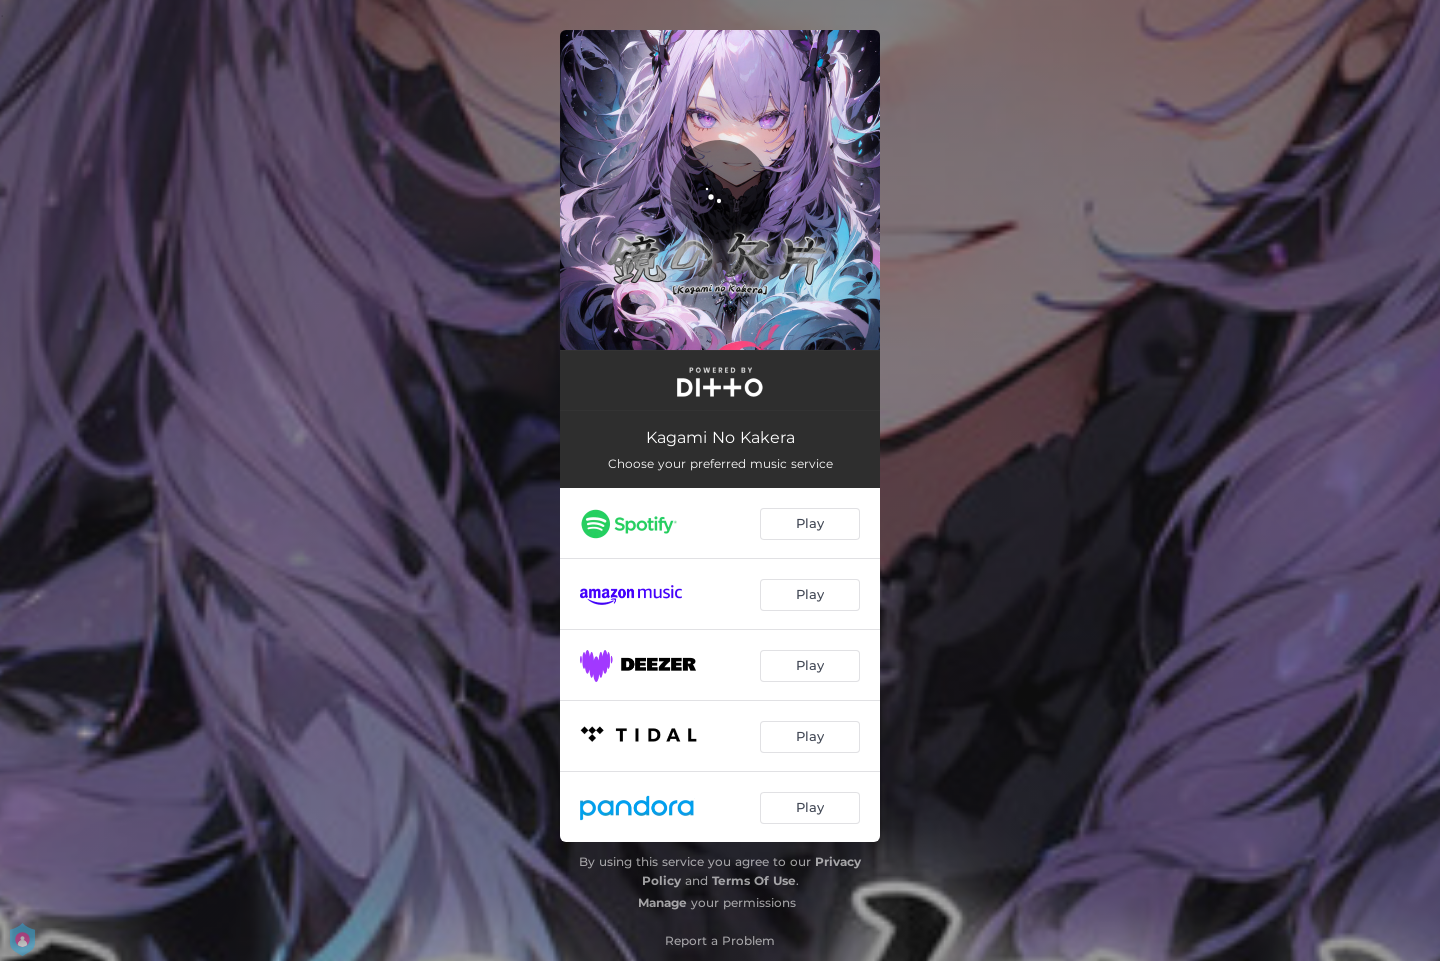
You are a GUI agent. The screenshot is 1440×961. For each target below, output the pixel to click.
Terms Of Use (754, 880)
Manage (662, 902)
